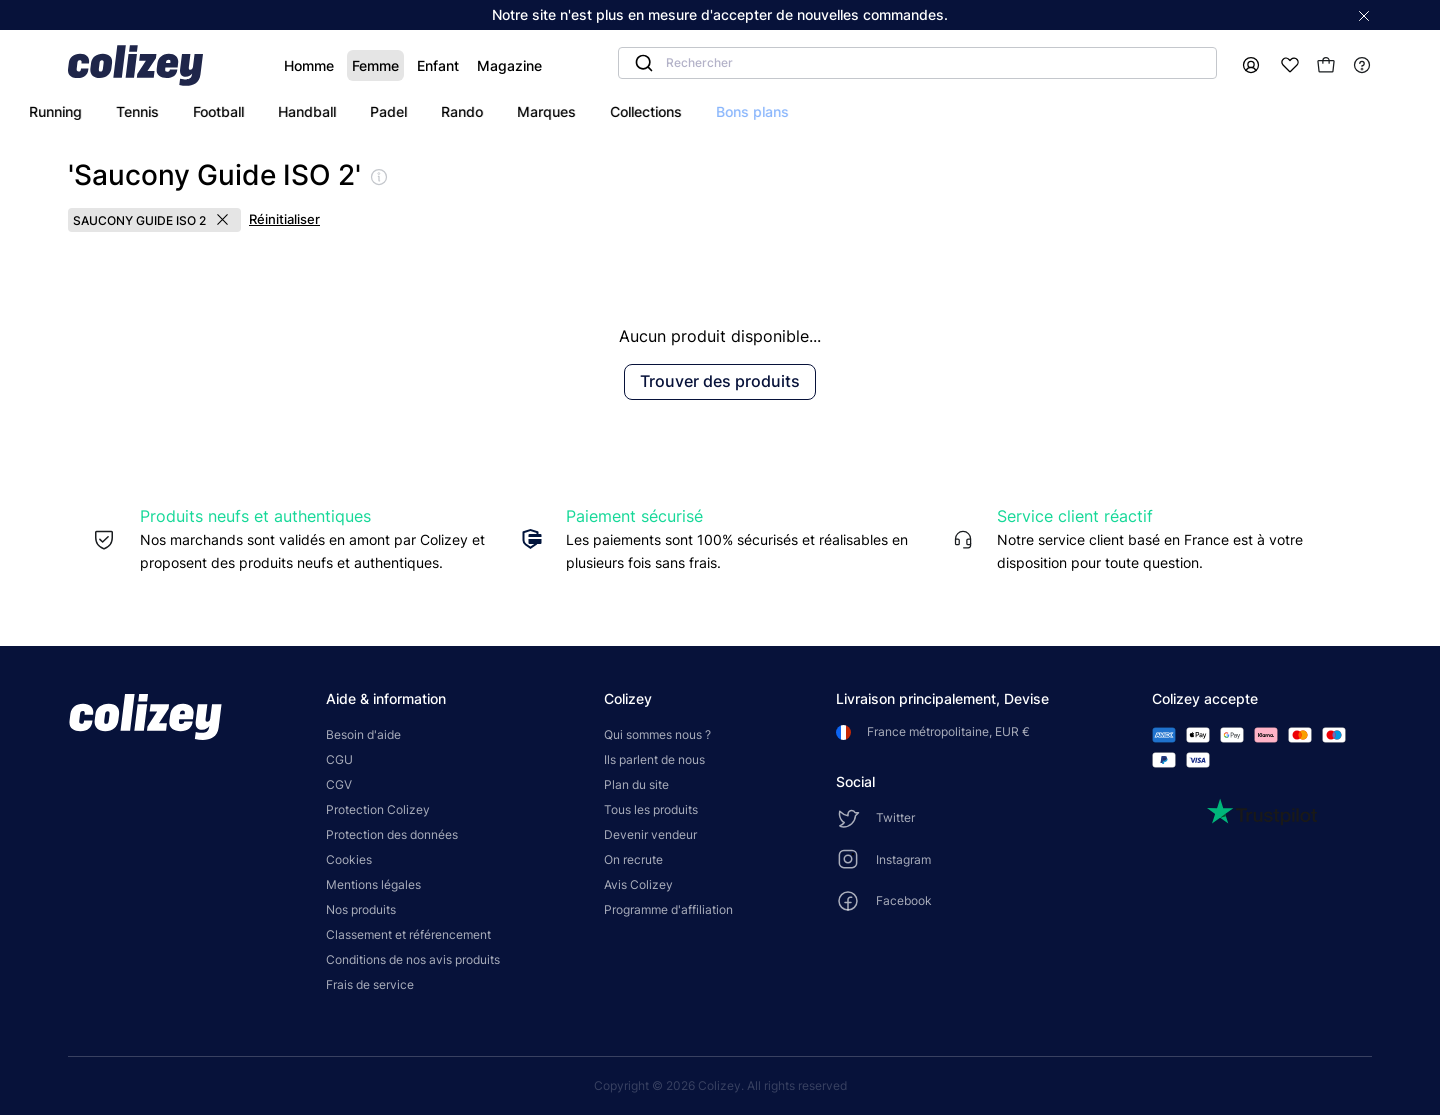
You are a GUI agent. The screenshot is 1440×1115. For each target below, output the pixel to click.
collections (826, 111)
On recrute (633, 859)
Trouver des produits (720, 381)
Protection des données (392, 834)
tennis (317, 111)
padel (568, 111)
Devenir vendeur (650, 834)
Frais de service (370, 984)
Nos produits (361, 909)
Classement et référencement (408, 934)
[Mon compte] (1251, 65)
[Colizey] (145, 65)
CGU (339, 759)
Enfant (382, 65)
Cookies (349, 859)
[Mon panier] (1326, 65)
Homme (253, 65)
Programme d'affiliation (668, 909)
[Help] (1362, 65)
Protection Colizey (378, 809)
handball (487, 111)
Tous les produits (651, 809)
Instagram (903, 859)
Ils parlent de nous (654, 759)
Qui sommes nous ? (657, 734)
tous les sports (124, 111)
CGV (339, 784)
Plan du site (636, 784)
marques (726, 111)
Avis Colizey (638, 884)
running (235, 111)
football (398, 111)
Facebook (904, 900)
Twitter (895, 817)
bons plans (932, 111)
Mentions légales (373, 884)
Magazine (453, 65)
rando (642, 111)
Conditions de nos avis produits (413, 959)
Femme (319, 65)
